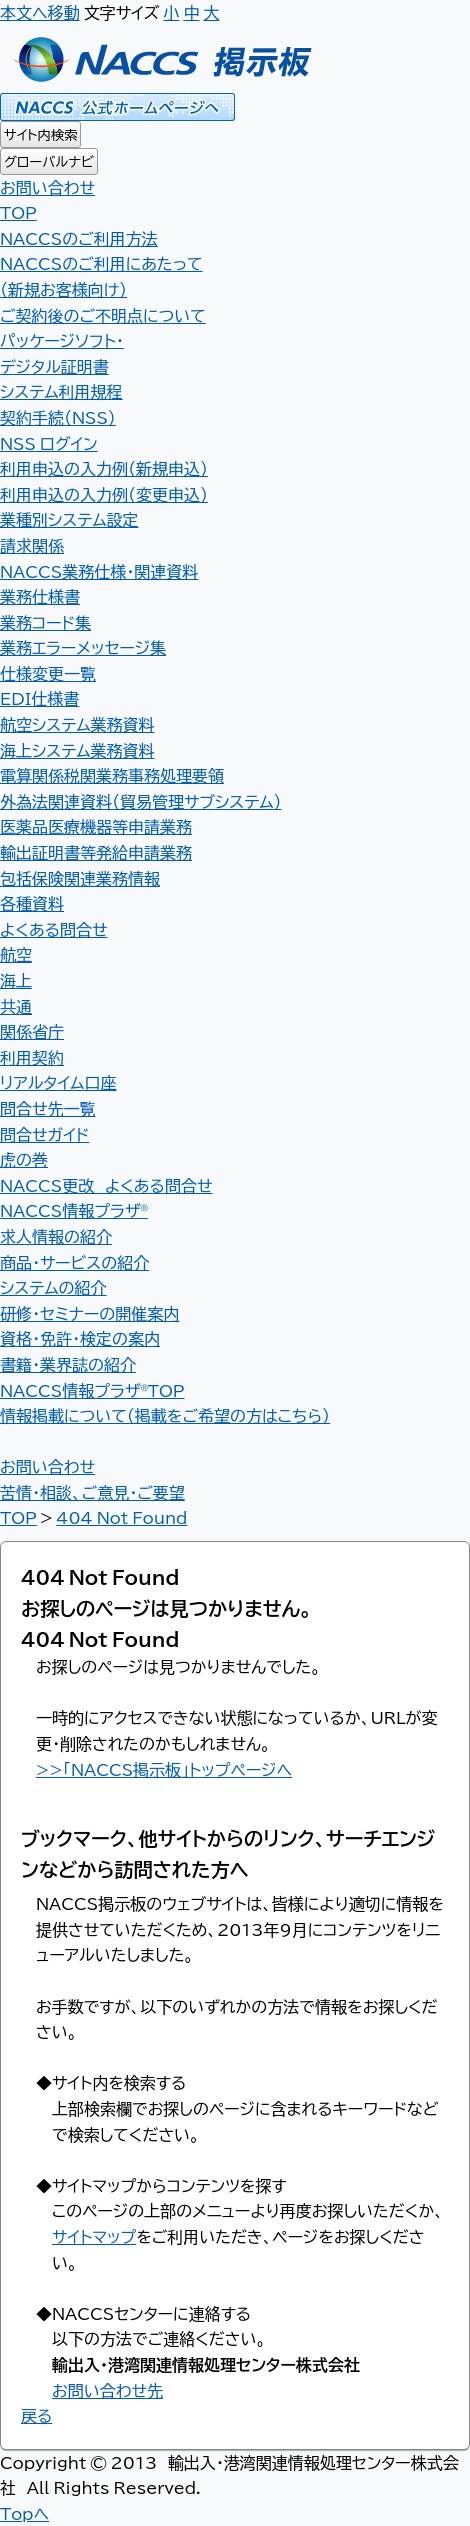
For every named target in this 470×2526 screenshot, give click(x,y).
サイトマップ (94, 2236)
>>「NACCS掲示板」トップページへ (164, 1769)
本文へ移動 (40, 12)
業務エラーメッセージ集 (83, 647)
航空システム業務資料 (77, 724)
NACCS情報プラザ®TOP (92, 1390)
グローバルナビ (49, 161)
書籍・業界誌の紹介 (68, 1364)
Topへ (24, 2513)
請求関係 (32, 545)
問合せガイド (44, 1134)
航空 (16, 954)
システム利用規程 (61, 391)
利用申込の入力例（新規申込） (104, 468)
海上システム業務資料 (77, 750)
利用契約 (32, 1057)
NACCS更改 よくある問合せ (106, 1185)
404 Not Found (121, 1517)
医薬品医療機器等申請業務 (96, 826)
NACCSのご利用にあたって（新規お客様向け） (101, 276)
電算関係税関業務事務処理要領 (112, 775)
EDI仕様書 (39, 698)
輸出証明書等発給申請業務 (96, 852)
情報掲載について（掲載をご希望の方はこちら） (165, 1415)
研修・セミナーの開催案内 (89, 1313)
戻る (36, 2415)
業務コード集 (45, 622)
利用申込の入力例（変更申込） (104, 494)
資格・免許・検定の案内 (80, 1338)
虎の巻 (24, 1159)
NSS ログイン (49, 443)
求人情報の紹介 (56, 1236)
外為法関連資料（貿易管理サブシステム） (141, 801)
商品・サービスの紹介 (74, 1262)
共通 (16, 1006)
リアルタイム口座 (58, 1082)
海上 (16, 980)
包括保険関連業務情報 (80, 878)
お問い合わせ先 (107, 2390)
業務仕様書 (40, 596)
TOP (18, 1517)
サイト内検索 (40, 134)
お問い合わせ (47, 187)
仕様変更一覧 (48, 673)
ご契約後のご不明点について (103, 315)
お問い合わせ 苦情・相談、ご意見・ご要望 (92, 1479)
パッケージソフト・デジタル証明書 (62, 353)
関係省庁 (32, 1031)
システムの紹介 (53, 1287)
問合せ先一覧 (48, 1108)
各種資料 (32, 903)
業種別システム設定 (69, 519)
